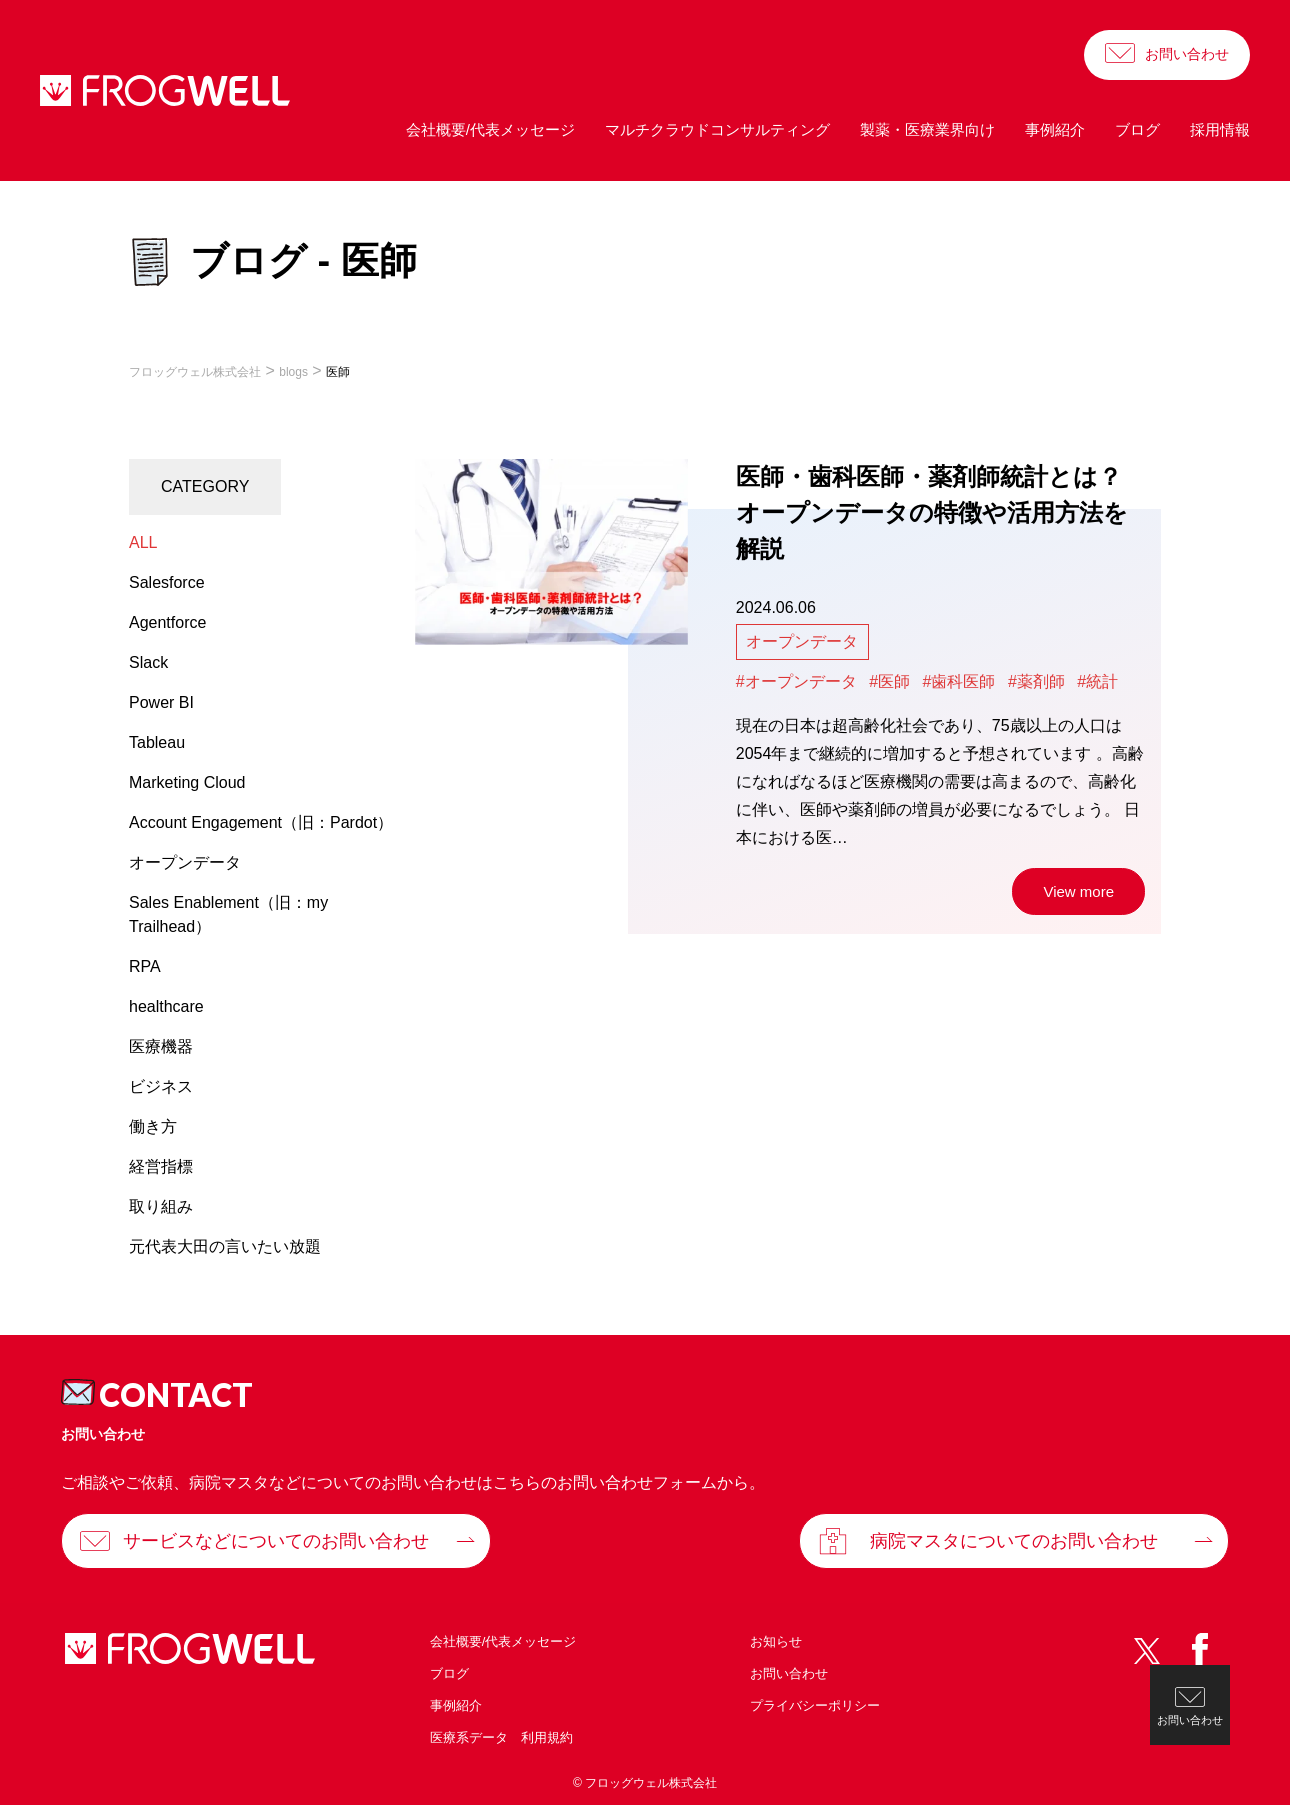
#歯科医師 (959, 681)
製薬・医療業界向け (927, 129)
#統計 (1097, 681)
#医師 (889, 681)
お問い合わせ (1187, 54)
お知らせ (776, 1641)
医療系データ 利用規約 (501, 1737)
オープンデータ (802, 641)
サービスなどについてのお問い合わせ (276, 1541)
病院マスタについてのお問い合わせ (1014, 1541)
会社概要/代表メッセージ (490, 129)
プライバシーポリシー (815, 1705)
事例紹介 (1055, 129)
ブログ (1137, 129)
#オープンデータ (796, 681)
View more (1078, 891)
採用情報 (1220, 129)
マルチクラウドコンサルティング (717, 129)
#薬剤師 (1036, 681)
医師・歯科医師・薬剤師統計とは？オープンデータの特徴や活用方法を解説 (932, 512)
